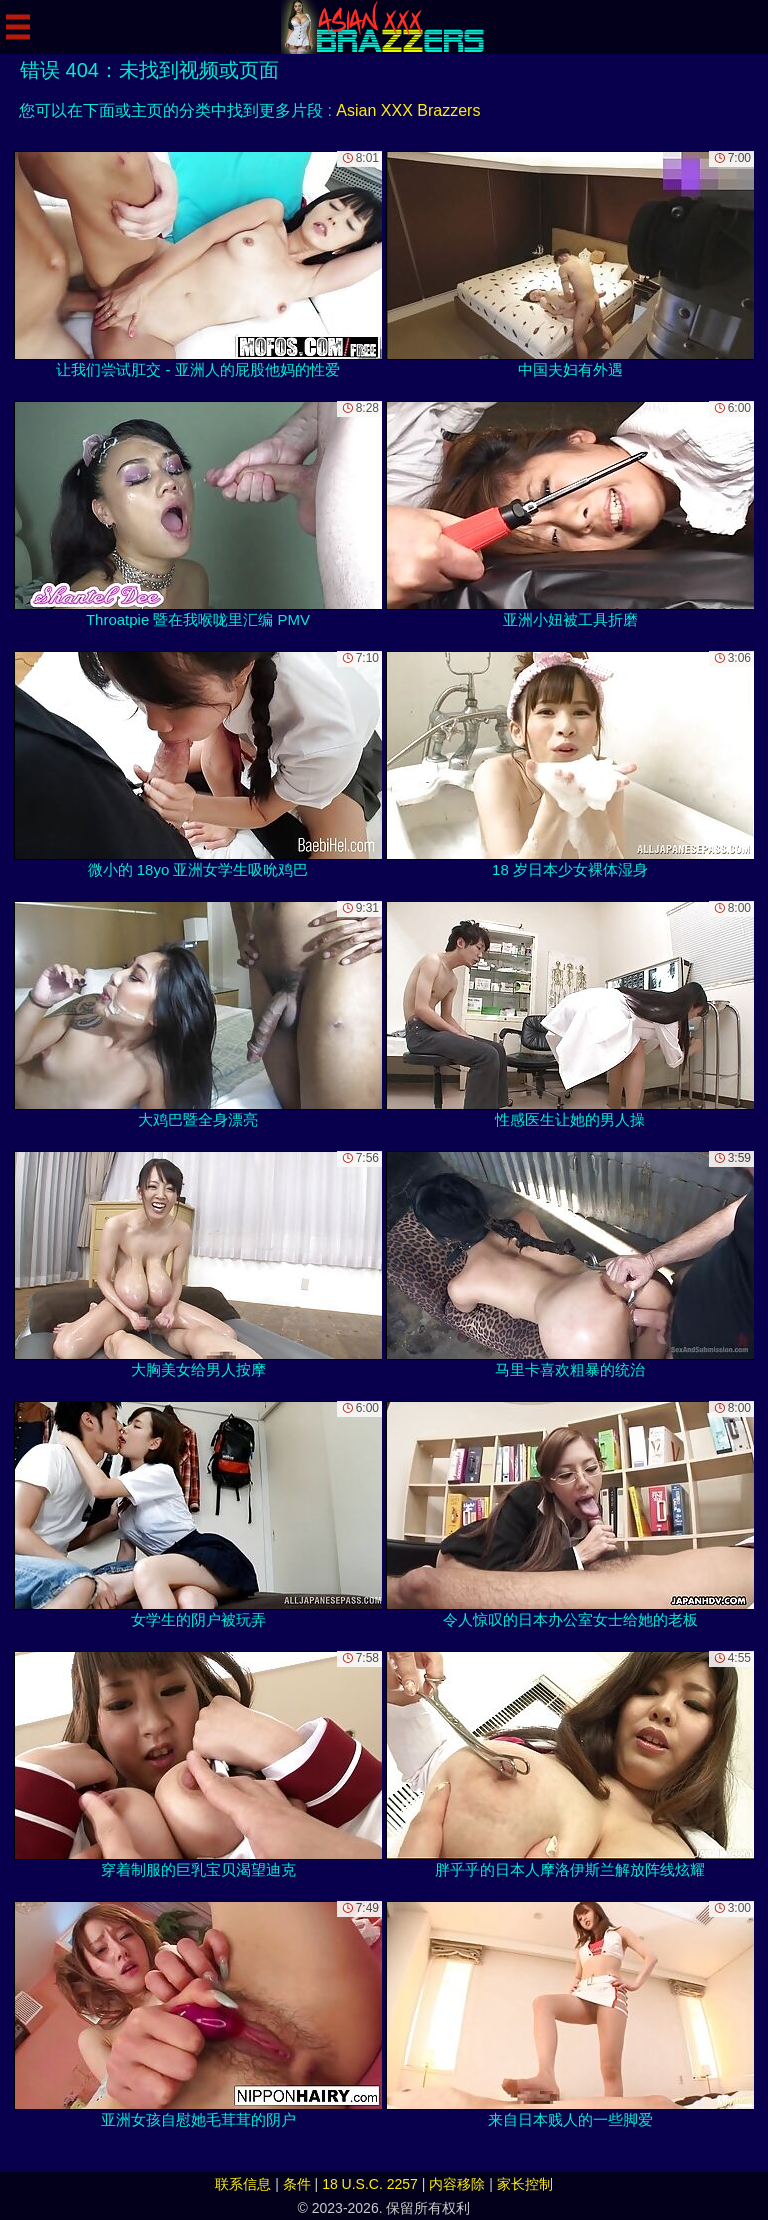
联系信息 (243, 2184)
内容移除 (457, 2184)
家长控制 (525, 2184)
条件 (297, 2184)
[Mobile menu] (18, 27)
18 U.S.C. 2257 (370, 2184)
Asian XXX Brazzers (408, 110)
